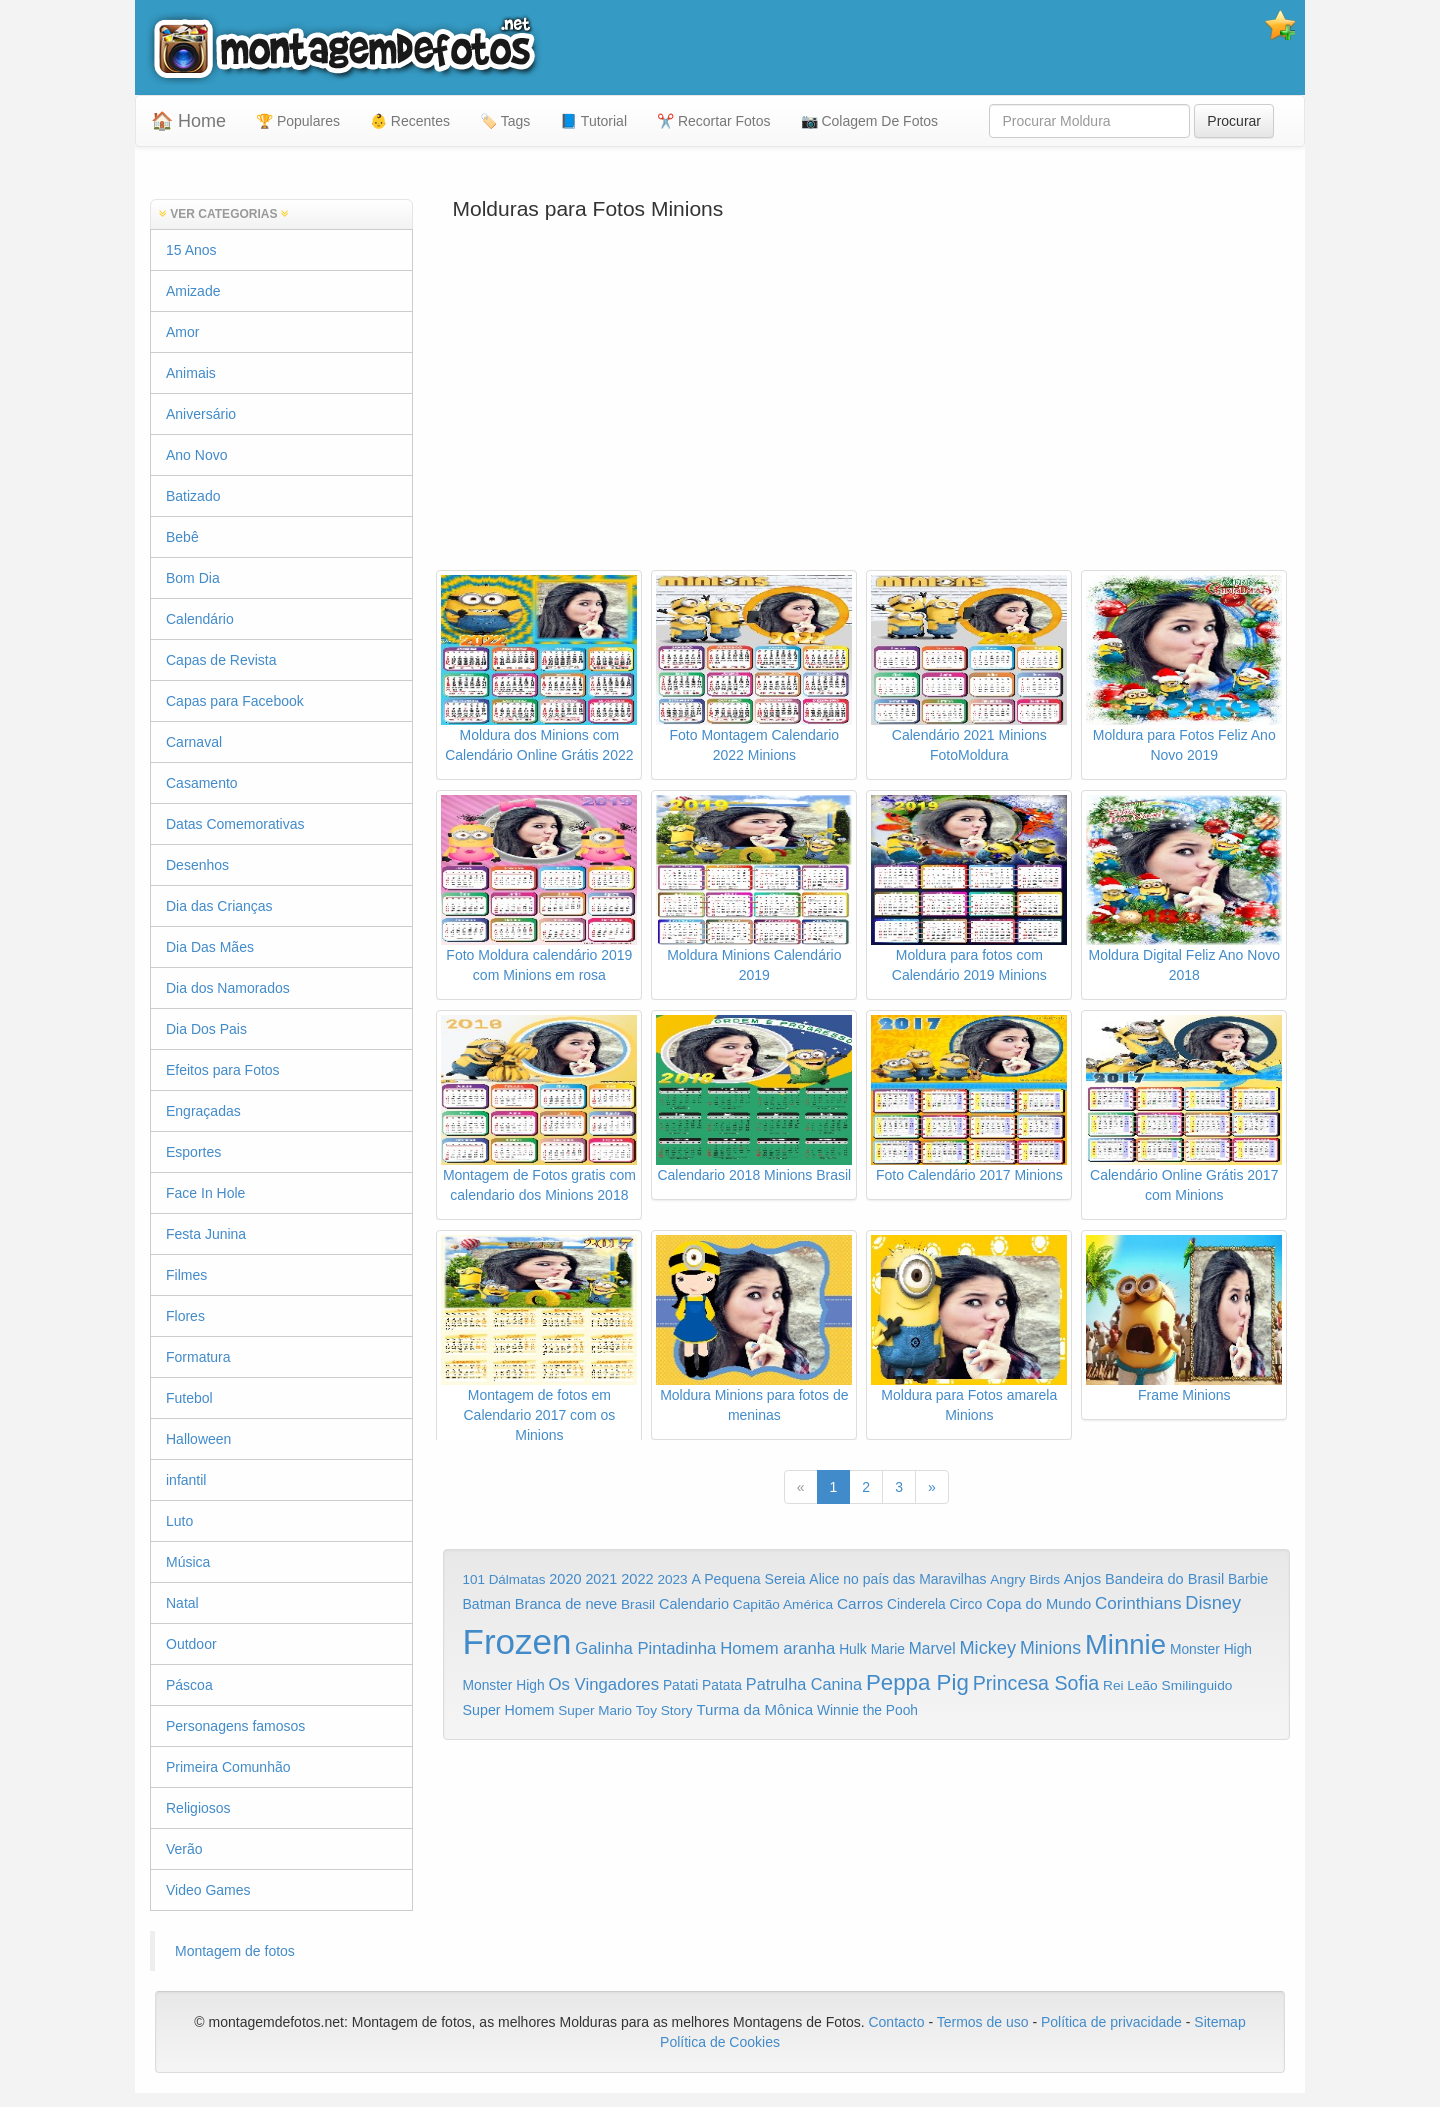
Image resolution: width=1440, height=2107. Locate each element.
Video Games (208, 1890)
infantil (186, 1480)
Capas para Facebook (235, 701)
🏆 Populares (298, 121)
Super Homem (509, 1710)
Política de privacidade (1111, 2022)
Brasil (638, 1604)
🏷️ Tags (505, 121)
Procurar (1234, 121)
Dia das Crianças (219, 906)
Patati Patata (702, 1685)
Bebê (182, 537)
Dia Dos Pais (206, 1029)
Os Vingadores (604, 1684)
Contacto (898, 2022)
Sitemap (1219, 2022)
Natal (182, 1603)
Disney (1213, 1602)
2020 (565, 1579)
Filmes (186, 1275)
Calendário (200, 619)
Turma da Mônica (754, 1709)
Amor (182, 332)
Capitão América (783, 1604)
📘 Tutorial (593, 121)
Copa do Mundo (1038, 1604)
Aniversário (201, 414)
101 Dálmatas (504, 1579)
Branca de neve (566, 1604)
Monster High (1211, 1649)
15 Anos (191, 250)
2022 (637, 1579)
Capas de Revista (221, 660)
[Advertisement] (867, 410)
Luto (179, 1521)
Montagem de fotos (235, 1951)
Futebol (189, 1398)
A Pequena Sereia (749, 1579)
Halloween (198, 1439)
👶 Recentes (410, 121)
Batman (487, 1604)
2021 (601, 1579)
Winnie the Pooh (867, 1710)
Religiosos (198, 1808)
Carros (860, 1603)
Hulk (853, 1649)
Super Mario (595, 1710)
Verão (184, 1849)
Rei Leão (1130, 1685)
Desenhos (197, 865)
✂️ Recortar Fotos (713, 121)
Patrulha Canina (804, 1684)
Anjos (1082, 1579)
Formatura (198, 1357)
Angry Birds (1025, 1579)
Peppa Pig (917, 1682)
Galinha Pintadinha (645, 1648)
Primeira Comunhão (228, 1767)
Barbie (1248, 1579)
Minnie (1125, 1644)
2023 (672, 1579)
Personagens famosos (235, 1726)
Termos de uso (983, 2022)
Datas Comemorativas (235, 824)
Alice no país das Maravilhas (897, 1579)
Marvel (932, 1648)
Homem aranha (777, 1648)
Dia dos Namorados (228, 988)
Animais (191, 373)
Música (188, 1562)
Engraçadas (203, 1111)
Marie (888, 1649)
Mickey (988, 1648)
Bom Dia (193, 578)
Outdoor (191, 1644)
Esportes (193, 1152)
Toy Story (664, 1710)
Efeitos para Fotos (223, 1070)
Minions (1050, 1648)
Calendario (694, 1604)
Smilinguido (1197, 1685)
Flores (185, 1316)
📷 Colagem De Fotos (870, 121)
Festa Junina (206, 1234)
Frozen (517, 1641)
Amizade (193, 291)
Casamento (202, 783)
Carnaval (194, 742)
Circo (966, 1604)
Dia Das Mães (210, 947)
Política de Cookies (720, 2042)
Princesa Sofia (1036, 1683)
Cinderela (916, 1604)
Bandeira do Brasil (1164, 1579)
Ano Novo (196, 455)
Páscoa (189, 1685)
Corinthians (1138, 1603)
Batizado (193, 496)
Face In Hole (205, 1193)
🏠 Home (188, 121)
